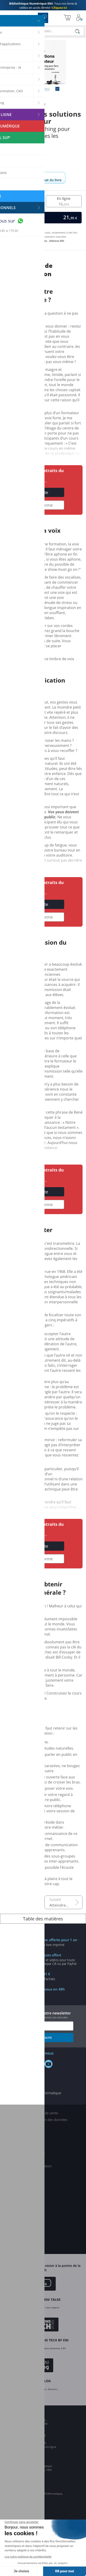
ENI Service (19, 2486)
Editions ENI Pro (22, 2509)
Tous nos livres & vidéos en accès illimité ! (43, 5)
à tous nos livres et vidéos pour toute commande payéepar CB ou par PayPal (50, 1959)
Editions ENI (43, 18)
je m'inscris (43, 2037)
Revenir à (43, 177)
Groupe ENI (19, 2458)
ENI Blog (16, 2412)
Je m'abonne (41, 505)
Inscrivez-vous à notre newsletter (43, 2015)
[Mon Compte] (79, 17)
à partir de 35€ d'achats (50, 1976)
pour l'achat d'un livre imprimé (50, 1942)
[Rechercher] (77, 31)
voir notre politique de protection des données (41, 2017)
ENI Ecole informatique (28, 2435)
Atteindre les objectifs (66, 1905)
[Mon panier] (67, 17)
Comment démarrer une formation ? (29, 1905)
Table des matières (43, 1919)
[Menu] (5, 18)
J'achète (40, 492)
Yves (20, 152)
